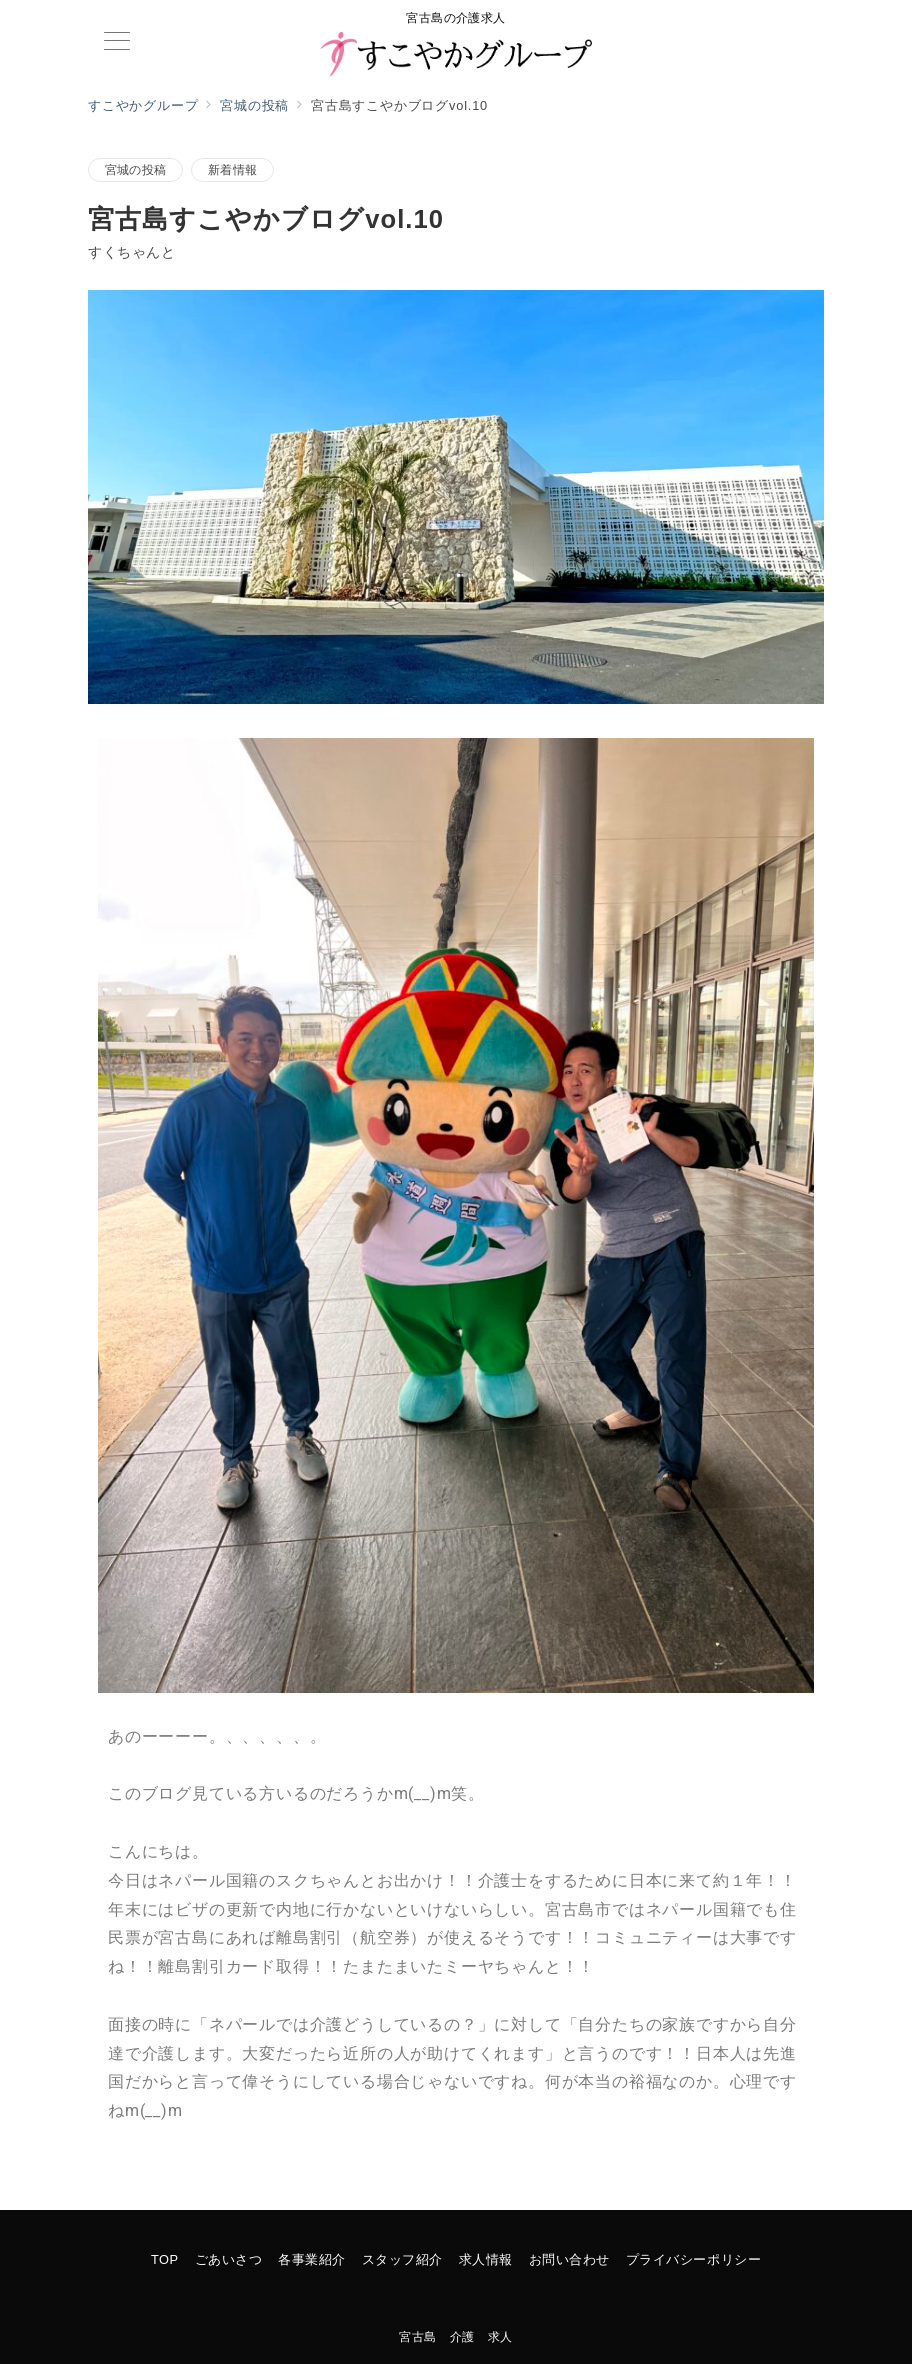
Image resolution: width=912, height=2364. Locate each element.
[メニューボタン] (117, 43)
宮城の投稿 (135, 169)
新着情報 (232, 169)
